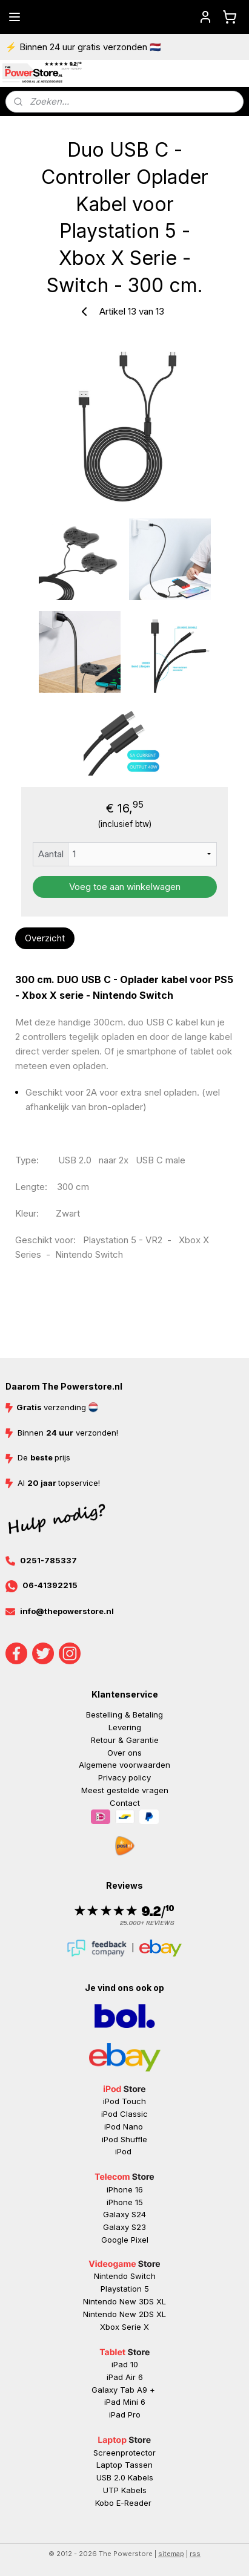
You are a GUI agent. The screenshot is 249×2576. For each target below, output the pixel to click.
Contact (125, 1803)
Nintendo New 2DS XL (124, 2314)
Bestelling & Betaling (124, 1714)
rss (195, 2553)
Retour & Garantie (125, 1740)
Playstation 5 (125, 2288)
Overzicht (45, 938)
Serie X (135, 2327)
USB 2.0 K (114, 2477)
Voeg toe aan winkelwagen (125, 886)
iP (112, 2414)
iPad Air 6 (125, 2377)
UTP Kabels (125, 2490)
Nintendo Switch (125, 2276)
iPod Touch (124, 2101)
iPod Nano (124, 2126)
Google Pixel (124, 2239)
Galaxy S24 (124, 2214)
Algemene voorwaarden (124, 1765)
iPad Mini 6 (124, 2402)
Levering (124, 1727)
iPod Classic (124, 2114)
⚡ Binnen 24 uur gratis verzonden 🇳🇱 (83, 47)
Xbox (111, 2327)
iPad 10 (124, 2364)
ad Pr (126, 2414)
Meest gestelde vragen (124, 1790)
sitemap (171, 2553)
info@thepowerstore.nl (67, 1611)
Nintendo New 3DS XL (124, 2301)
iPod (124, 2151)
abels (143, 2477)
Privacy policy (124, 1777)
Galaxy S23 (124, 2227)
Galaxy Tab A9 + (123, 2390)
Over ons (124, 1752)
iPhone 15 (125, 2202)
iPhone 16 (125, 2189)
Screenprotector (124, 2452)
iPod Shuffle (124, 2139)
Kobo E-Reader (123, 2503)
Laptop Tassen (124, 2465)
